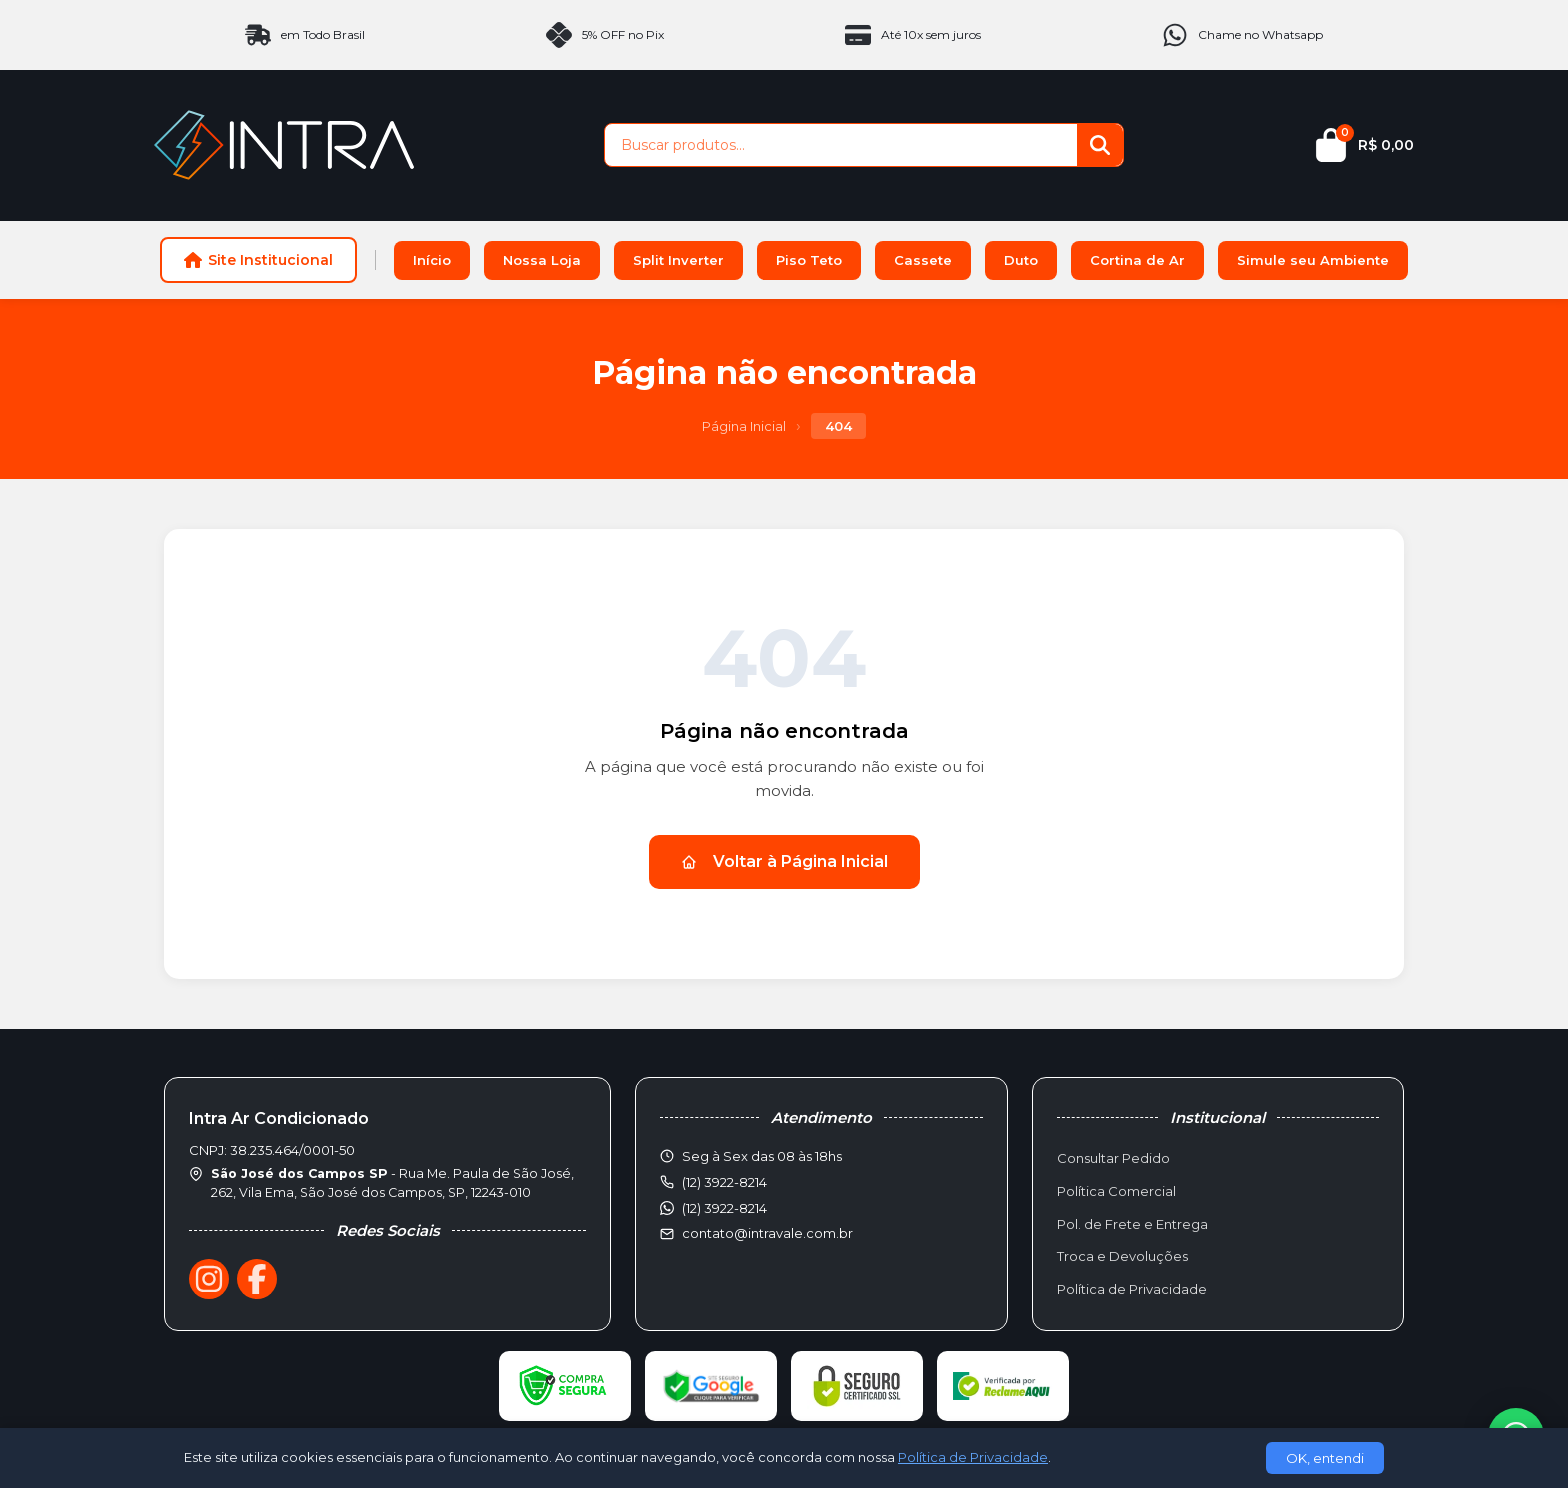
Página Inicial (744, 426)
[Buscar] (1100, 145)
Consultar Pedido (1113, 1158)
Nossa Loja (542, 260)
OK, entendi (1325, 1458)
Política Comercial (1116, 1191)
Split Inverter (678, 260)
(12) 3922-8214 (724, 1208)
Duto (1021, 260)
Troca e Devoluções (1122, 1256)
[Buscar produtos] (841, 145)
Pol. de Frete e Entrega (1132, 1224)
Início (432, 260)
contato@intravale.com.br (767, 1233)
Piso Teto (809, 260)
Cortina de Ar (1137, 260)
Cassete (923, 260)
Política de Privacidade (1132, 1289)
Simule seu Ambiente (1313, 260)
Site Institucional (258, 260)
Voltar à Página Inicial (784, 861)
